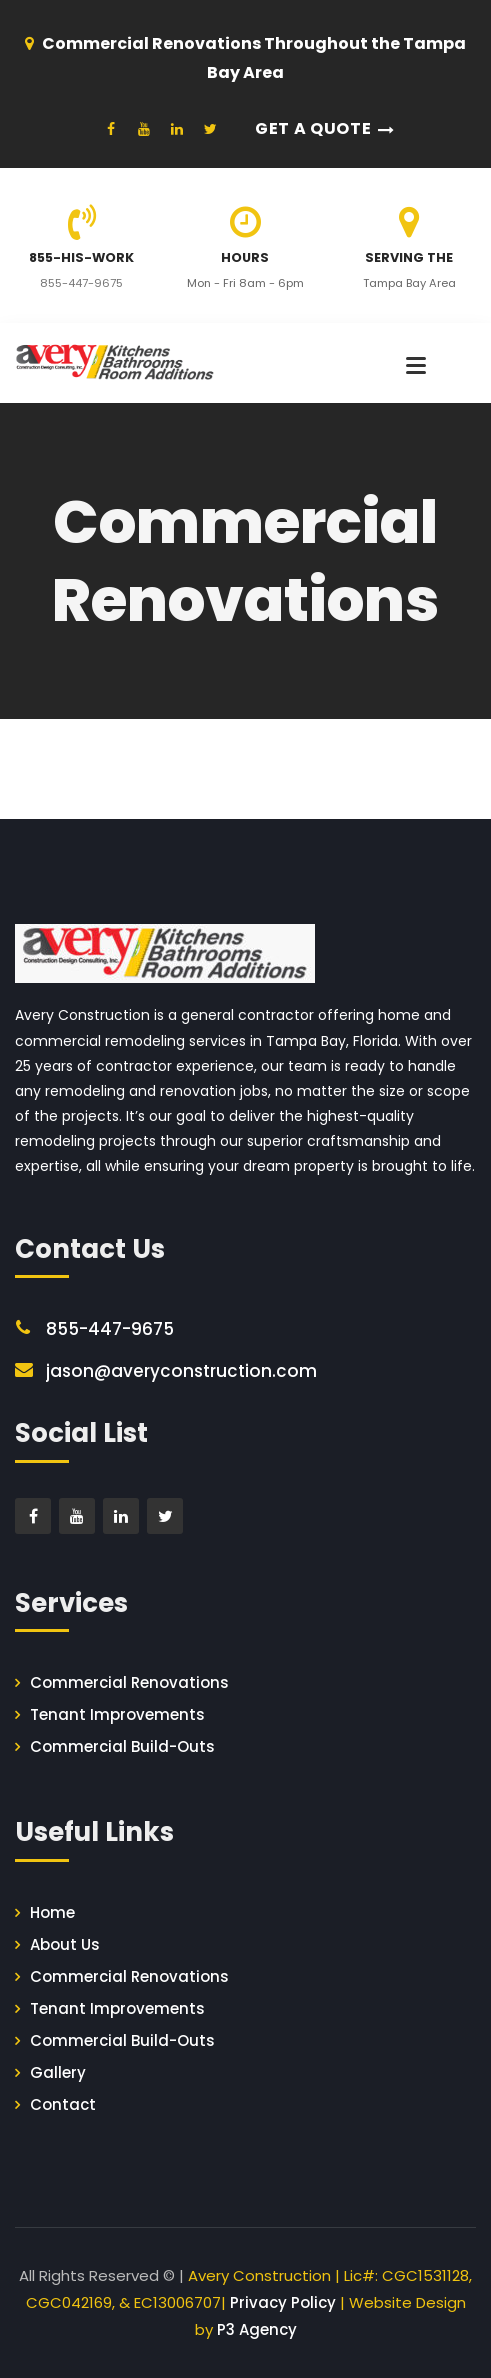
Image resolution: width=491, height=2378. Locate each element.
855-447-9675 (81, 283)
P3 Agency (257, 2329)
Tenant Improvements (117, 1714)
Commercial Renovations (129, 1682)
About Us (65, 1944)
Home (52, 1912)
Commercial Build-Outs (122, 1746)
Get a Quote (313, 128)
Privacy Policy (283, 2302)
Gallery (58, 2072)
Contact (63, 2104)
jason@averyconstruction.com (181, 1371)
